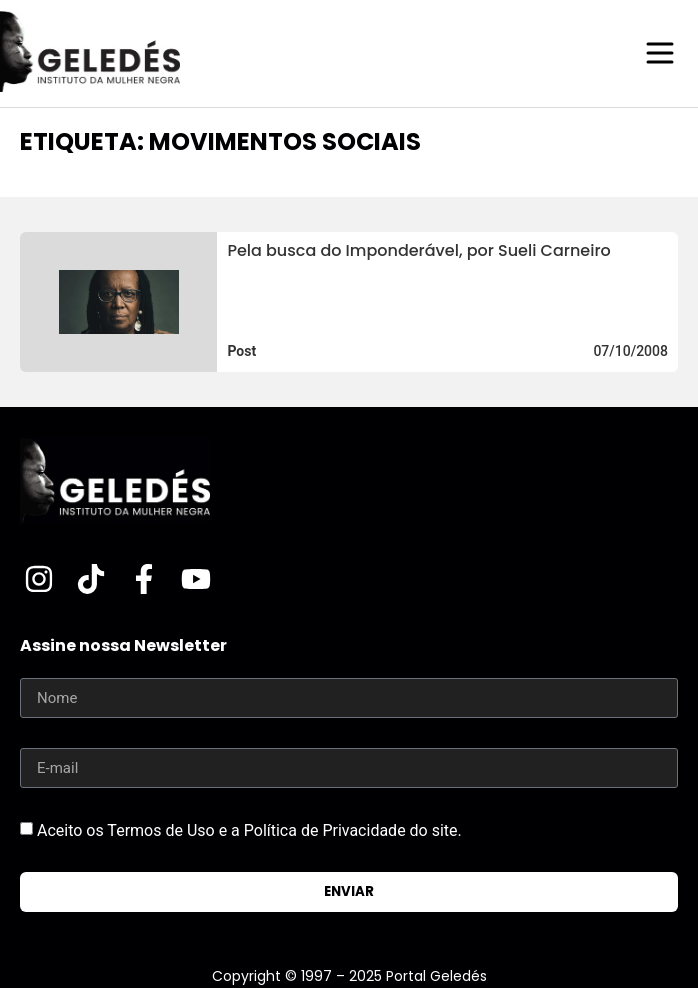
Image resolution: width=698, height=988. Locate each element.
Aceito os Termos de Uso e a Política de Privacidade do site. (249, 830)
